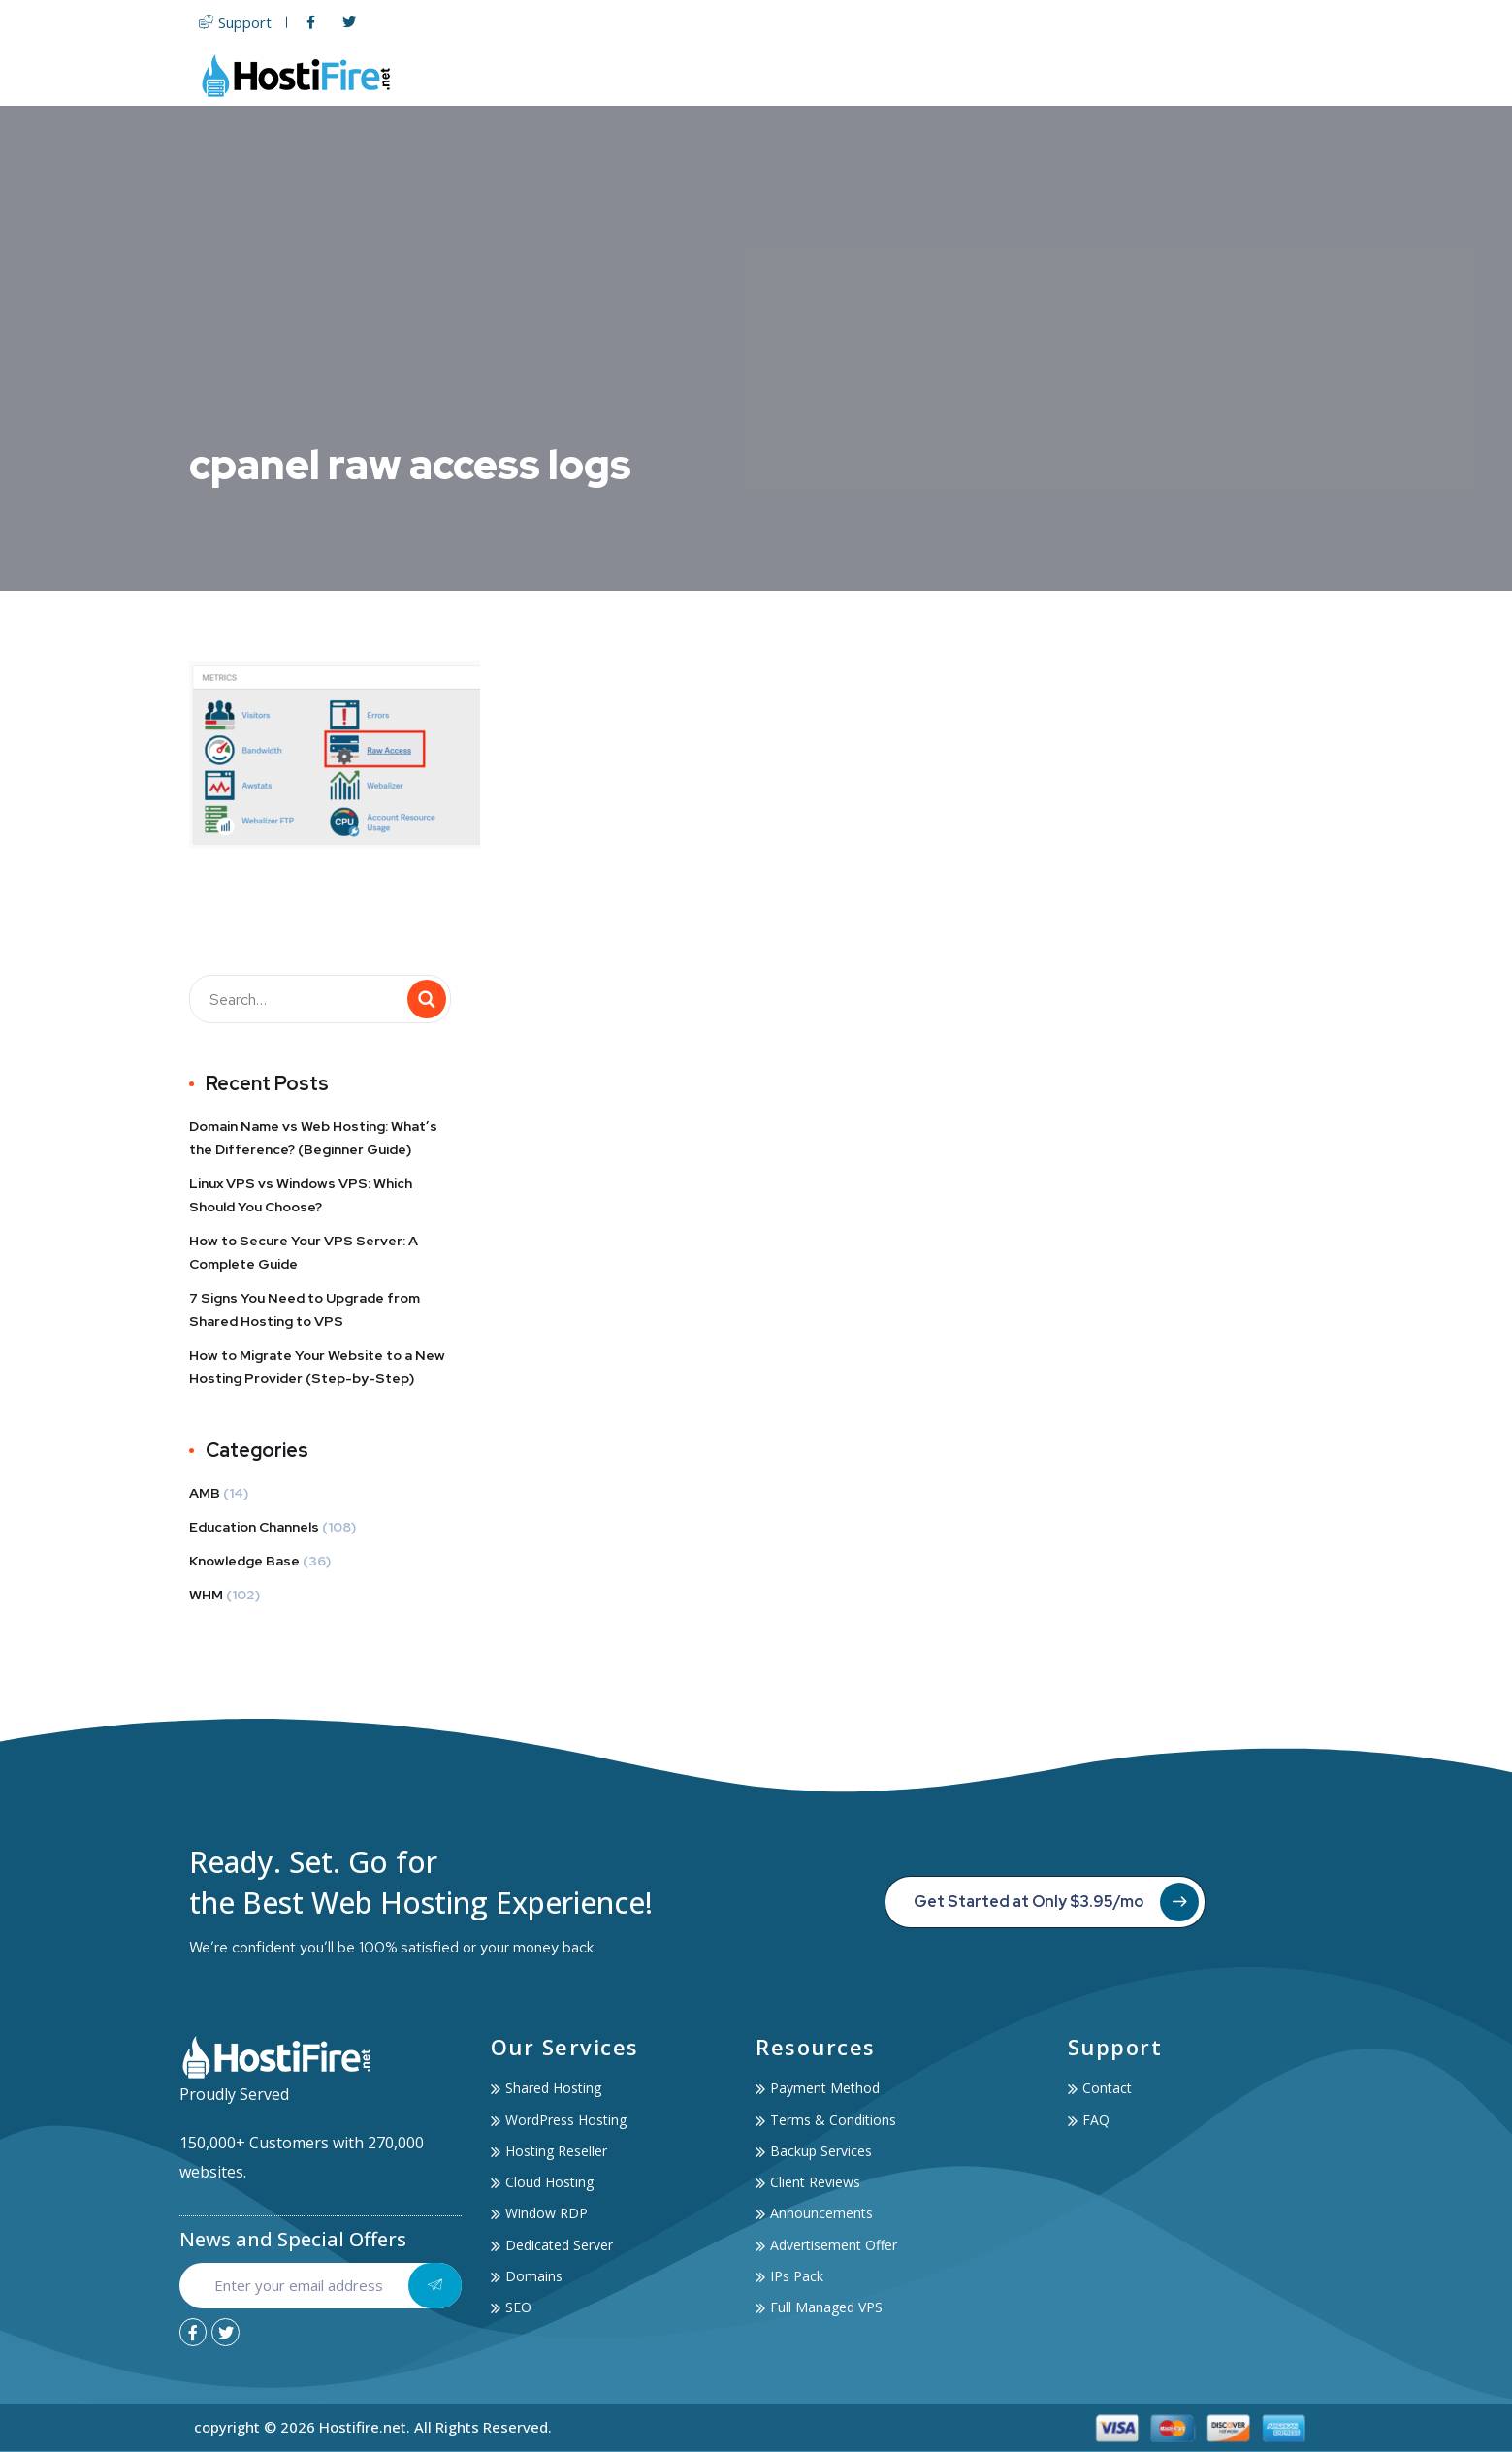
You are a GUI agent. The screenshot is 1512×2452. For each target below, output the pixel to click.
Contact (1286, 75)
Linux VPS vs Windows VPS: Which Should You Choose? (300, 1195)
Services (1086, 75)
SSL (1009, 75)
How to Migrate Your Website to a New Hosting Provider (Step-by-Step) (317, 1366)
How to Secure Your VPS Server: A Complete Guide (303, 1252)
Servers (851, 75)
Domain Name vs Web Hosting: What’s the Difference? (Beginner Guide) (313, 1137)
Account (1191, 75)
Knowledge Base (244, 1560)
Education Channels (254, 1526)
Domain (942, 75)
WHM (206, 1594)
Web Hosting (734, 75)
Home (631, 75)
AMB (204, 1492)
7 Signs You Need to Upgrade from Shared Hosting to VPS (304, 1309)
